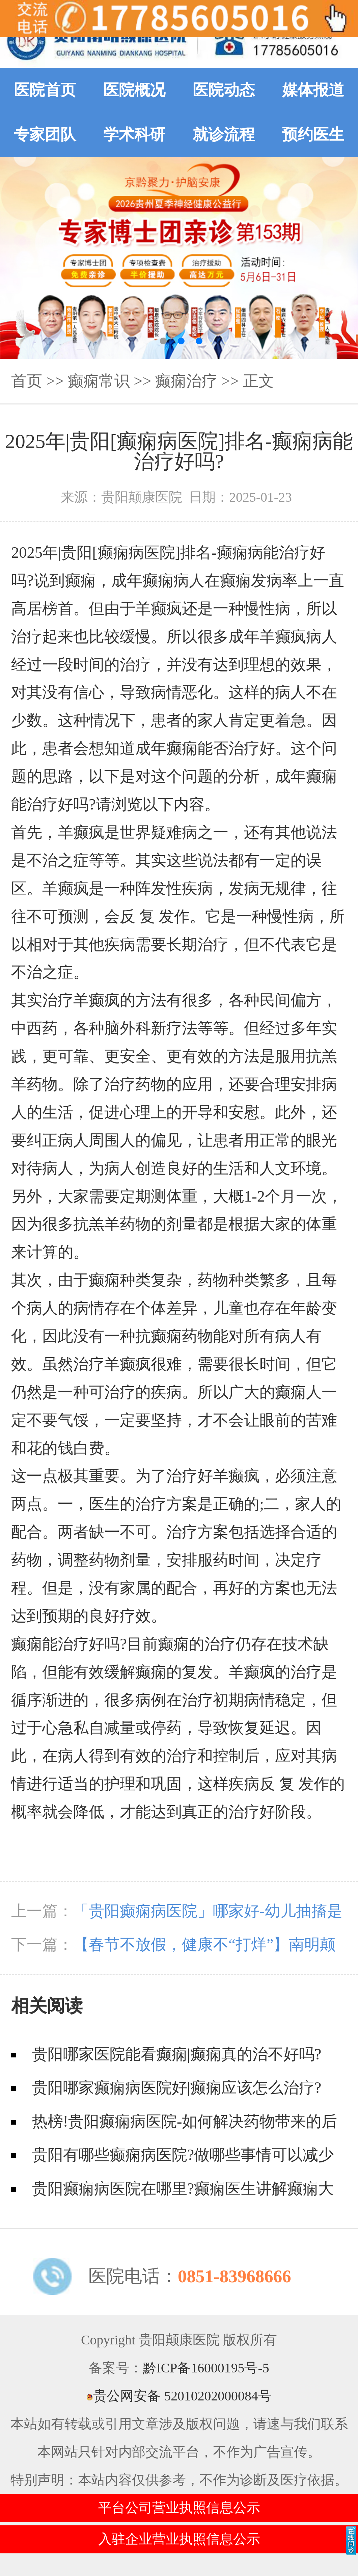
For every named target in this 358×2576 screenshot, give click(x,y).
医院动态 (224, 90)
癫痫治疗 (186, 381)
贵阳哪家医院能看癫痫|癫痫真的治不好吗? (177, 2054)
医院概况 (134, 90)
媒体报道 (313, 90)
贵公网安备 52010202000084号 (178, 2396)
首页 (26, 381)
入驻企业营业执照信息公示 (179, 2539)
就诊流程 (224, 134)
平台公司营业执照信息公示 (179, 2507)
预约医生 (313, 134)
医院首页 (45, 90)
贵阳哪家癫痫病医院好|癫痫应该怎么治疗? (177, 2087)
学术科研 (134, 134)
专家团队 (45, 134)
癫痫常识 (99, 381)
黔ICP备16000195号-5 (206, 2368)
